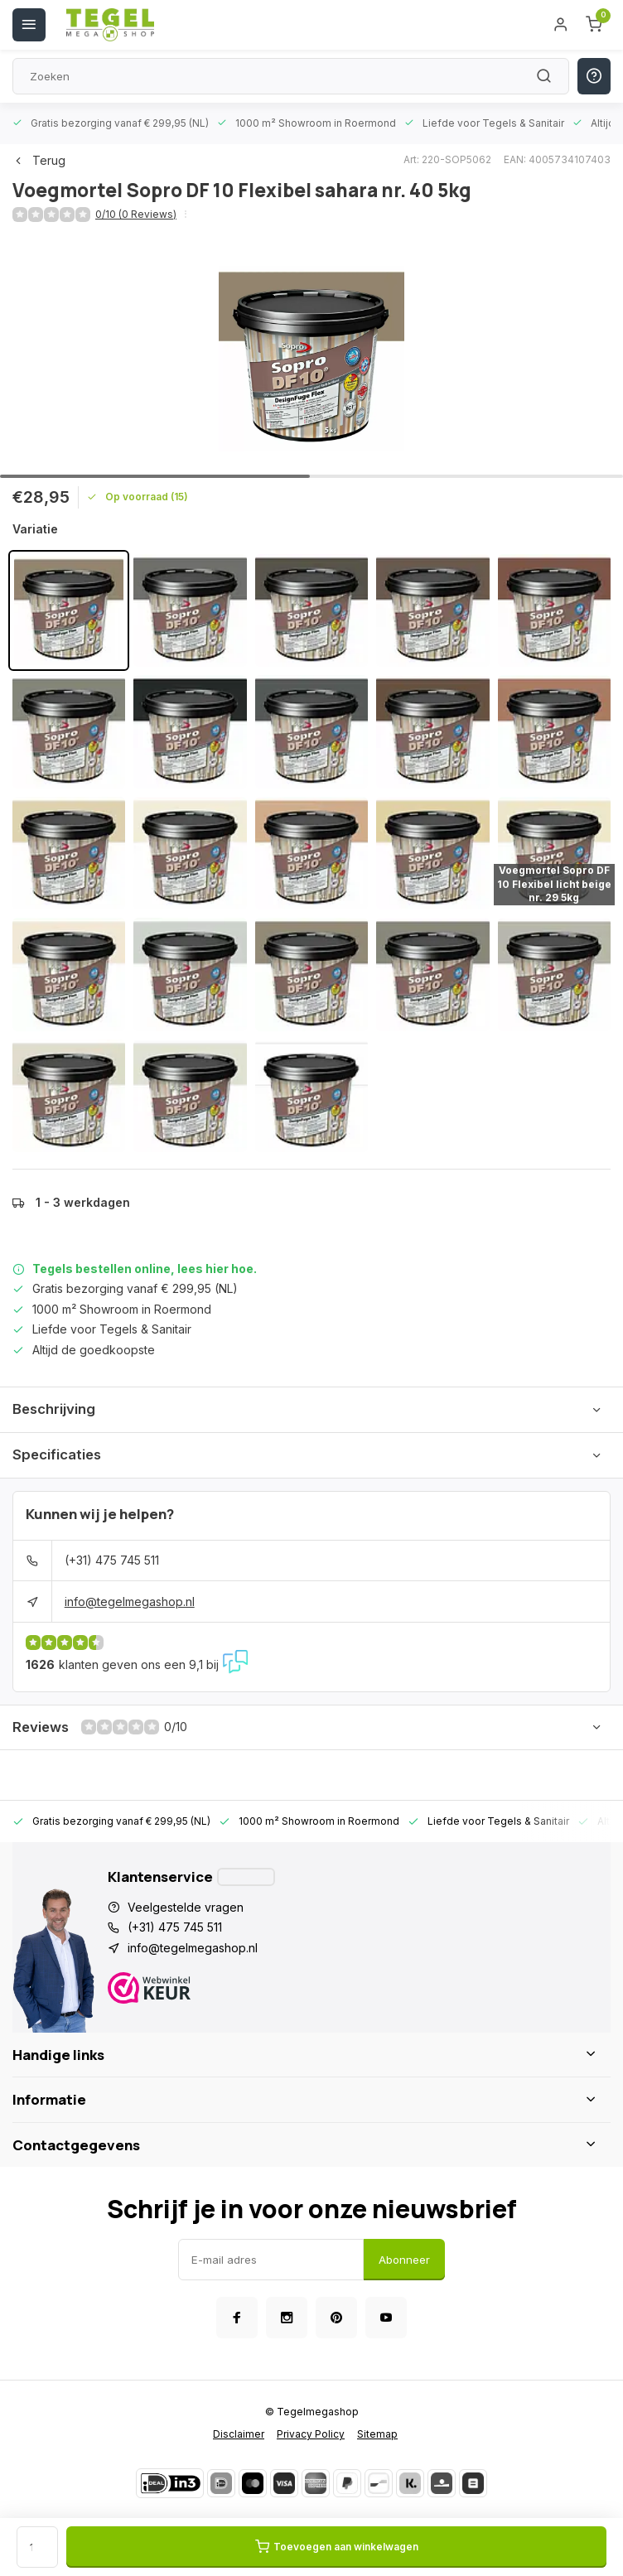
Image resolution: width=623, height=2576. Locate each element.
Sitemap (377, 2434)
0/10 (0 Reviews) (135, 214)
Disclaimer (238, 2434)
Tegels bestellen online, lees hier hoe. (144, 1268)
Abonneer (404, 2259)
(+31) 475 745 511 (112, 1560)
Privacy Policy (311, 2434)
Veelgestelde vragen (186, 1907)
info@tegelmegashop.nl (130, 1601)
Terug (38, 160)
